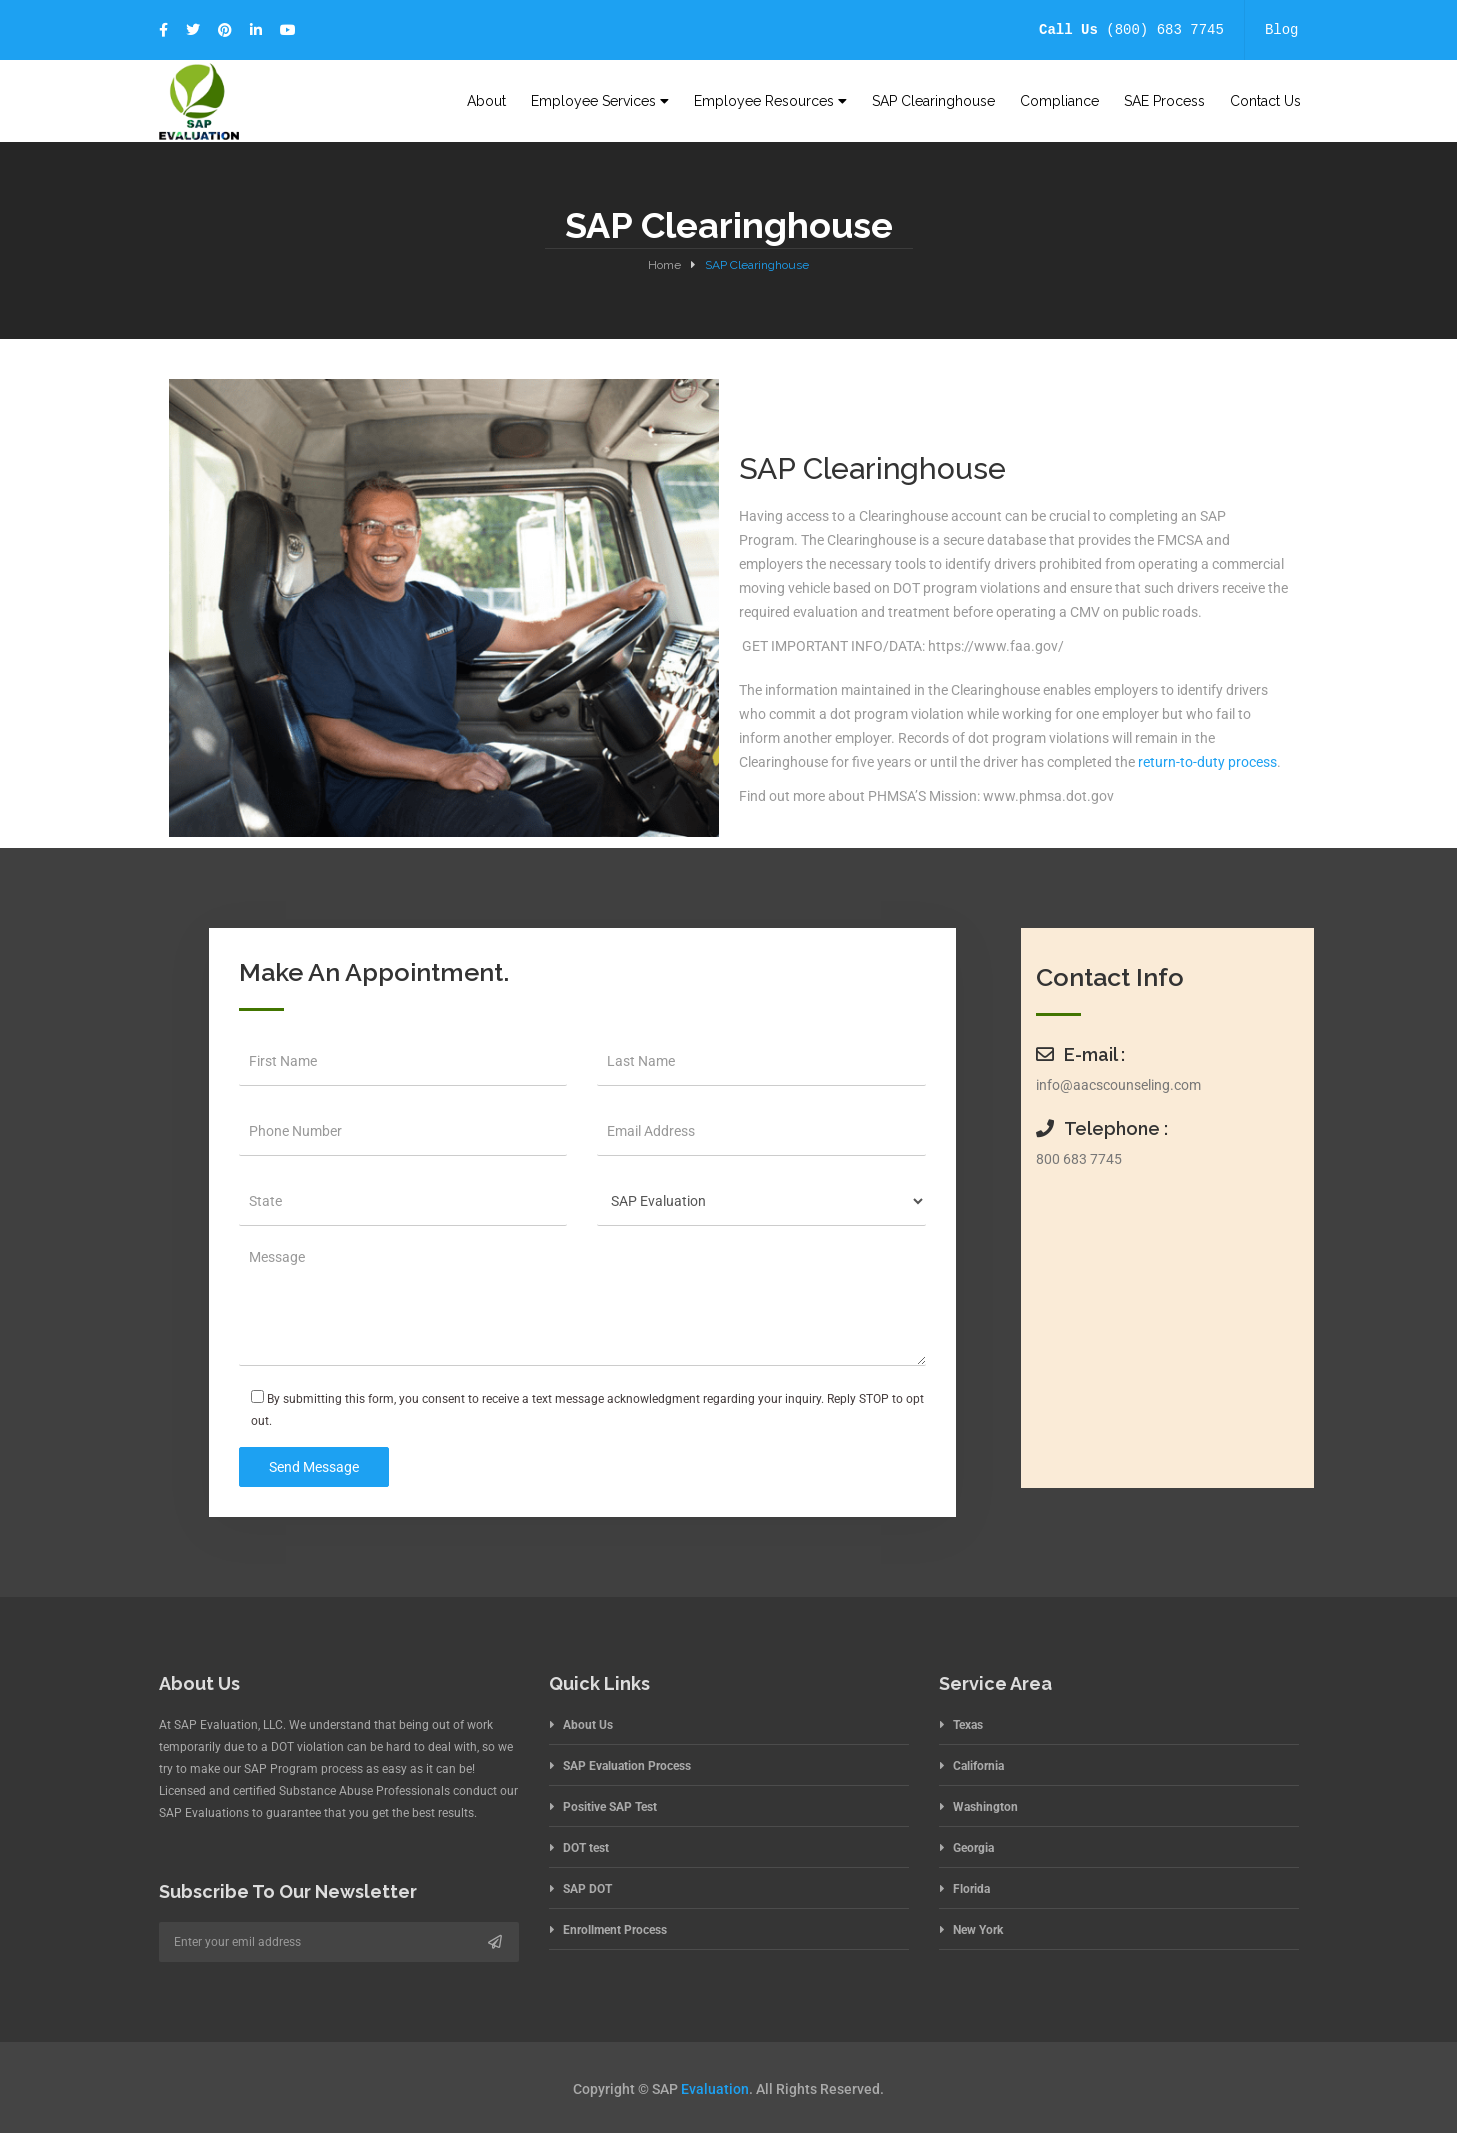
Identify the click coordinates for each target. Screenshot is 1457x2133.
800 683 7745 (1079, 1159)
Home (664, 265)
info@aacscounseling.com (1118, 1085)
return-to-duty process (1207, 762)
